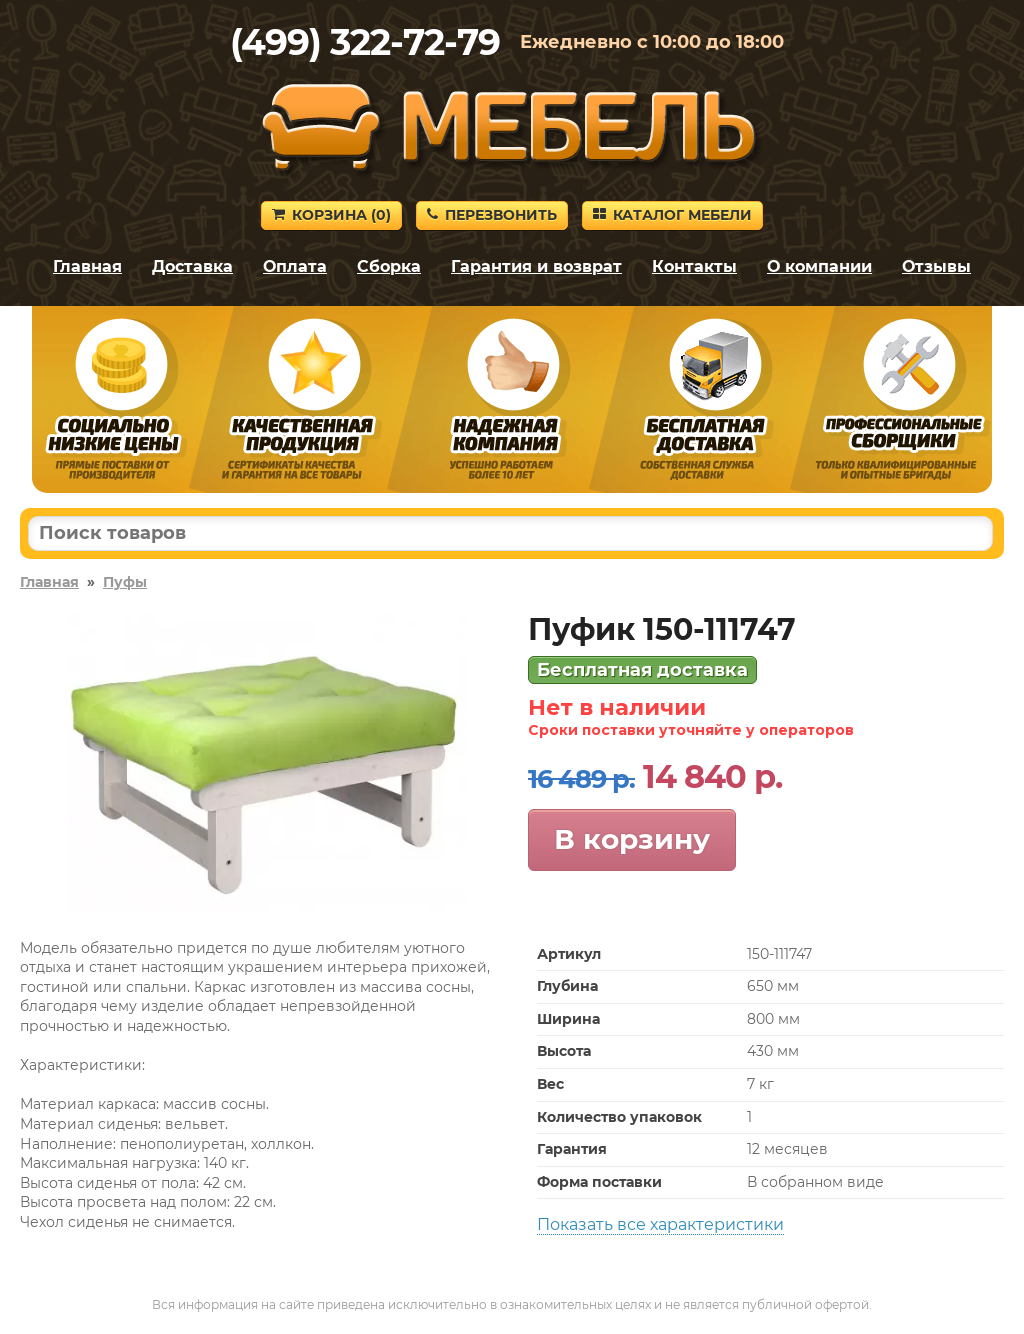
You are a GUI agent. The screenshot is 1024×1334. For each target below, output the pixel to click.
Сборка (389, 266)
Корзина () (331, 215)
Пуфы (125, 582)
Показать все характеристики (660, 1224)
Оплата (295, 266)
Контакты (694, 266)
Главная (87, 266)
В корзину (632, 839)
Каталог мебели (672, 215)
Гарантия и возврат (536, 266)
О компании (819, 266)
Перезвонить (492, 215)
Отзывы (936, 266)
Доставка (192, 266)
